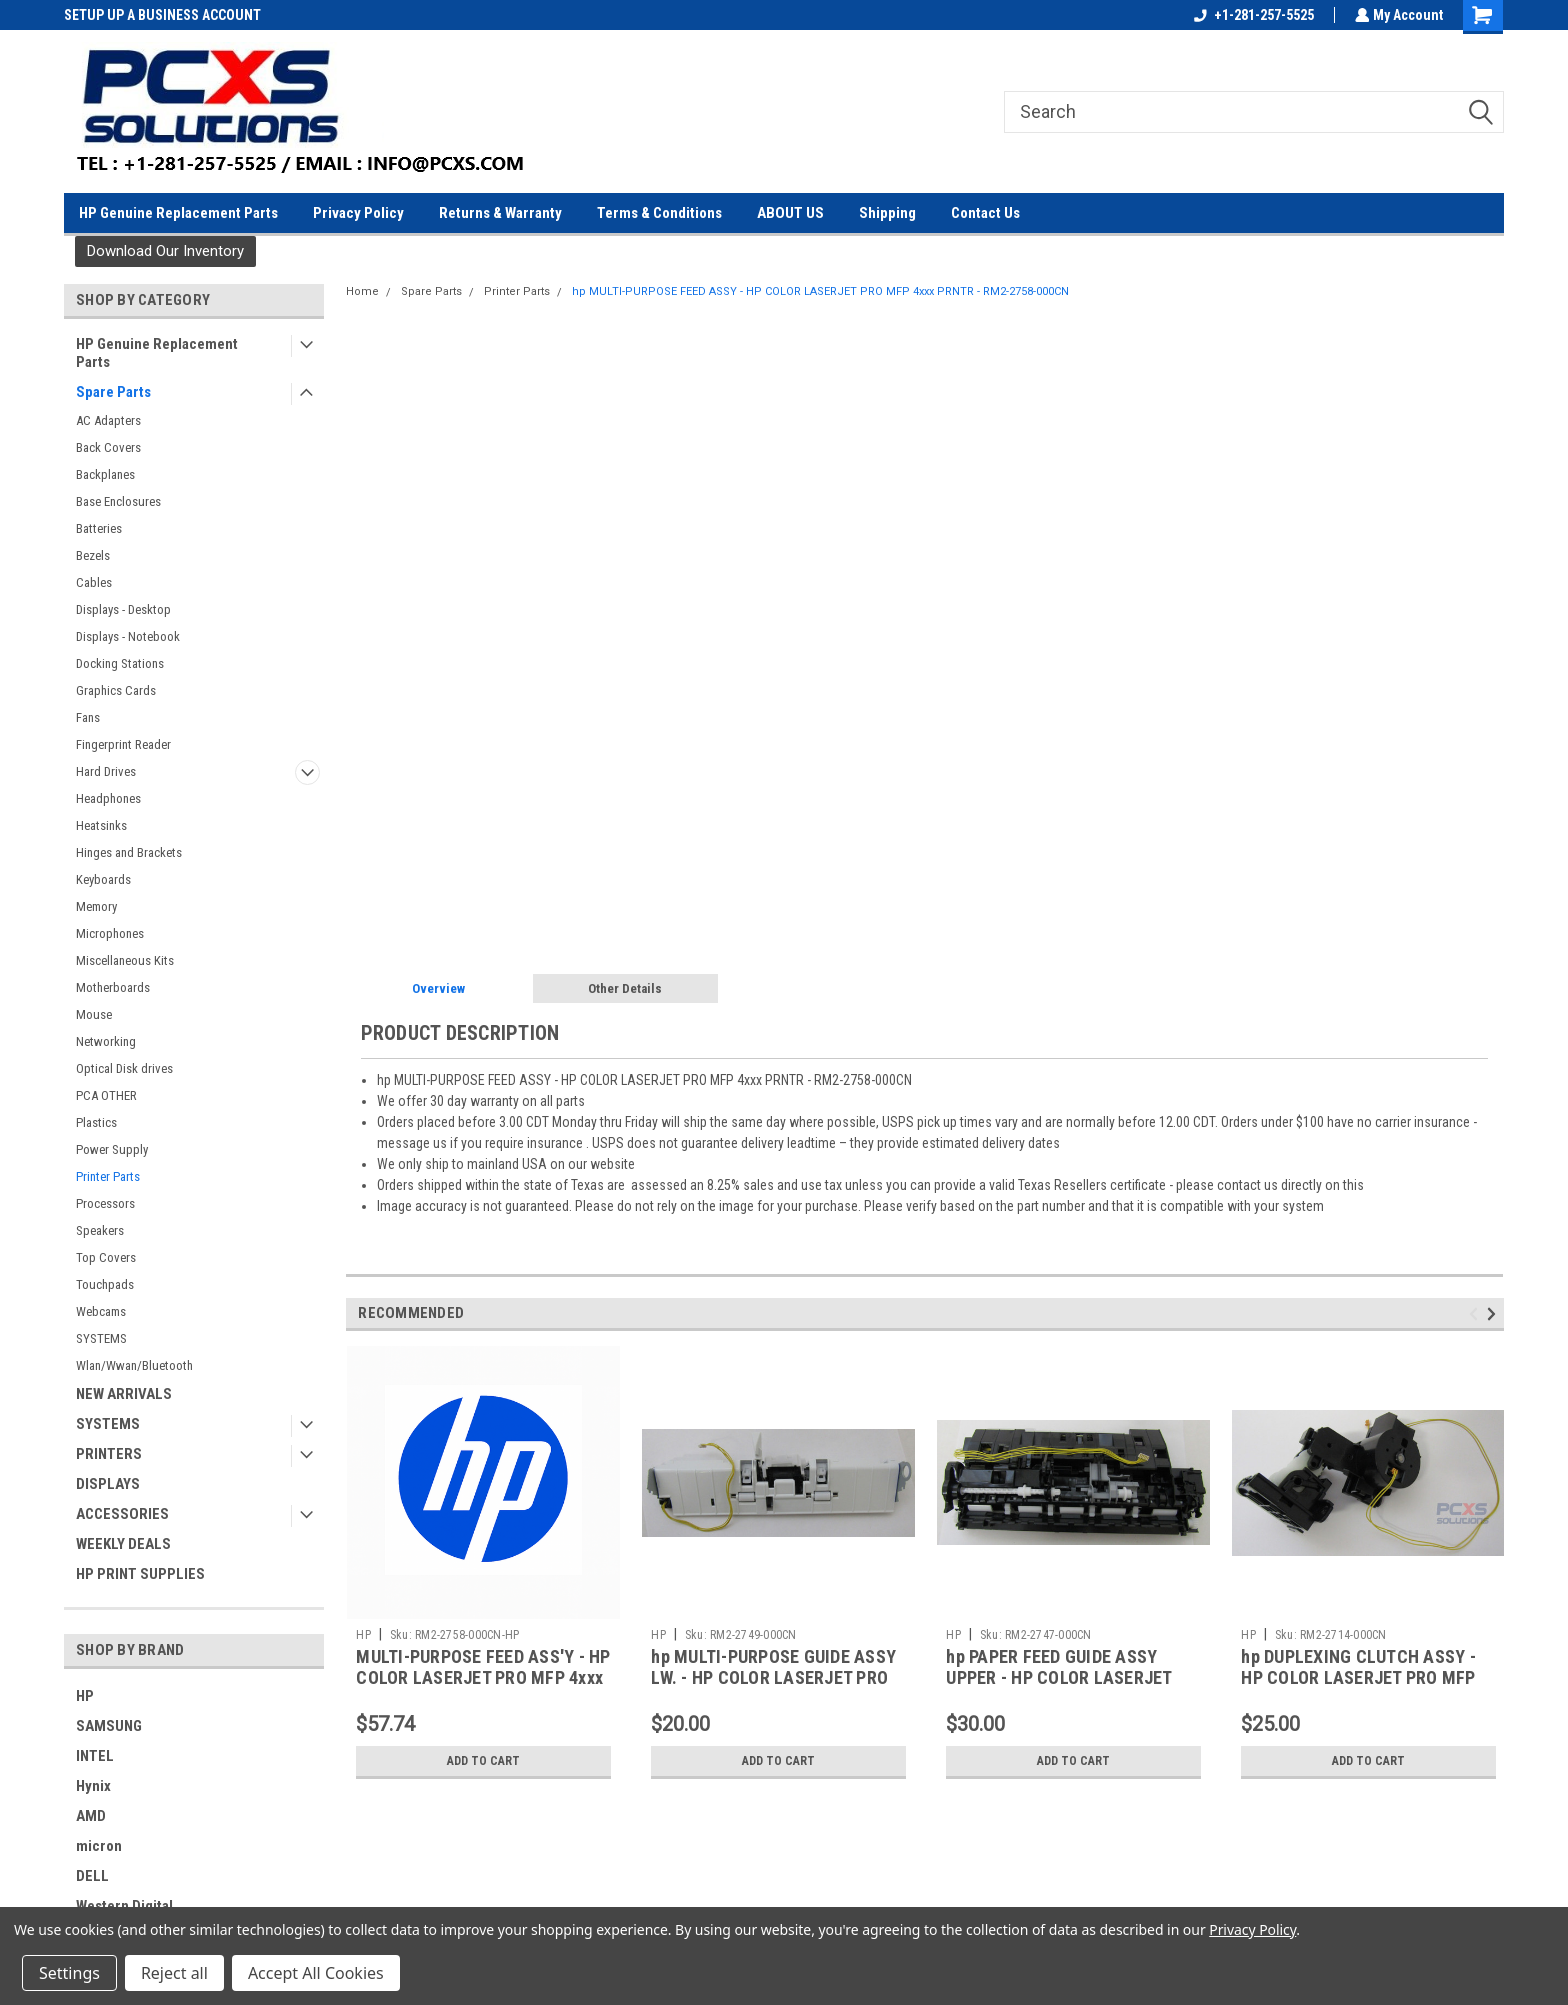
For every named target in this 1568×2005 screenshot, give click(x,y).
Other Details (625, 988)
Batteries (99, 528)
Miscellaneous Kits (125, 960)
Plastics (96, 1122)
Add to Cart (483, 1761)
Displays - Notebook (128, 636)
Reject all (174, 1973)
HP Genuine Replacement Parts (178, 213)
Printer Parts (108, 1176)
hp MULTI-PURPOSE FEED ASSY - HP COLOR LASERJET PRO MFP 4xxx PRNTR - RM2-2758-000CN (820, 291)
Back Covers (108, 447)
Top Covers (106, 1257)
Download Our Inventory (165, 251)
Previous (1476, 1314)
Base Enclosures (118, 501)
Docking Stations (120, 663)
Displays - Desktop (123, 609)
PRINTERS (109, 1454)
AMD (91, 1816)
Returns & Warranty (500, 213)
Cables (94, 582)
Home (362, 291)
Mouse (94, 1014)
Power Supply (112, 1149)
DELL (92, 1876)
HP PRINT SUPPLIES (140, 1574)
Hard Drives (106, 771)
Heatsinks (101, 825)
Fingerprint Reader (123, 744)
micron (99, 1846)
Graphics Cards (116, 690)
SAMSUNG (109, 1726)
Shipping (887, 213)
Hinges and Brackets (129, 852)
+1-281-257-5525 (1252, 15)
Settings (69, 1973)
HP (85, 1696)
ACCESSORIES (122, 1514)
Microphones (110, 933)
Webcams (101, 1311)
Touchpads (105, 1284)
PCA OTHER (106, 1095)
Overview (438, 988)
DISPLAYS (108, 1484)
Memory (96, 906)
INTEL (95, 1756)
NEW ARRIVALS (124, 1394)
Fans (88, 717)
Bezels (93, 555)
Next (1494, 1314)
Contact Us (985, 213)
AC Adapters (108, 420)
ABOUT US (790, 213)
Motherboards (113, 987)
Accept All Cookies (316, 1973)
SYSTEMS (101, 1338)
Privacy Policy (358, 213)
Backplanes (105, 474)
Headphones (108, 798)
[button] (165, 251)
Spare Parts (113, 392)
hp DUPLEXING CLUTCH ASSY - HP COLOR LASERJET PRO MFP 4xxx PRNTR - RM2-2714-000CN (1360, 1677)
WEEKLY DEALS (123, 1544)
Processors (105, 1203)
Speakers (100, 1230)
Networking (106, 1041)
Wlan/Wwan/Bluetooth (134, 1365)
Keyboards (103, 879)
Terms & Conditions (659, 213)
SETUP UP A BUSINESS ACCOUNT (162, 15)
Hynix (93, 1786)
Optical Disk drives (124, 1068)
